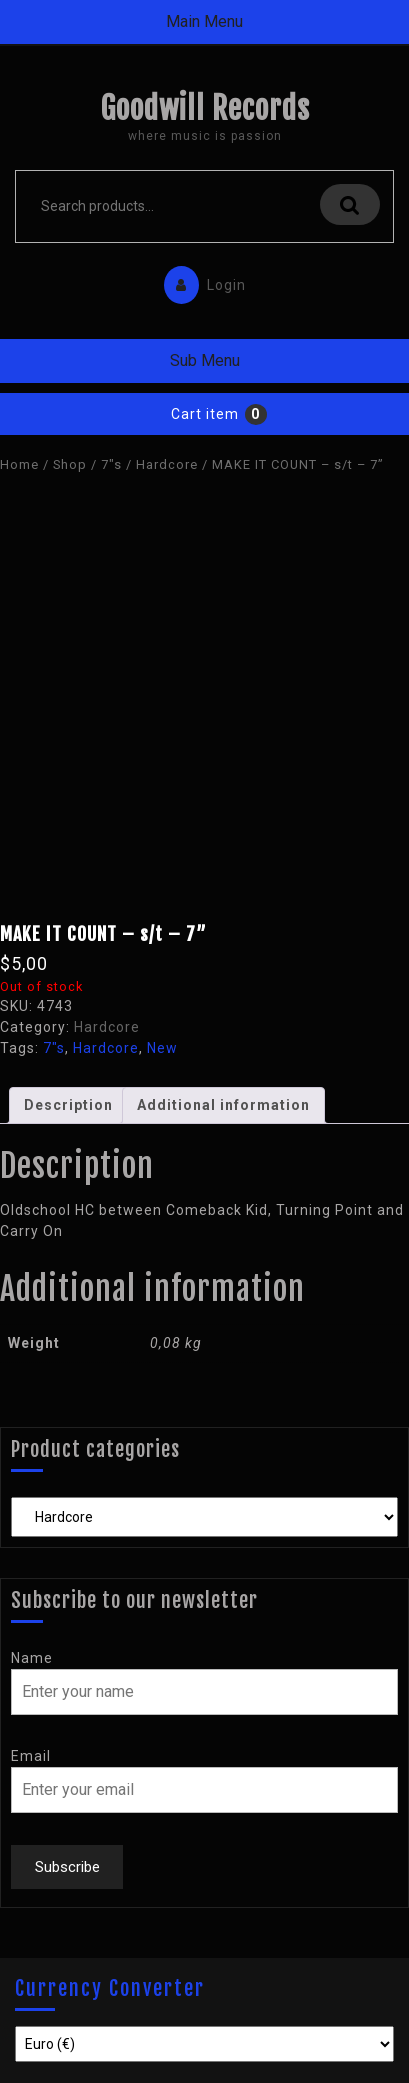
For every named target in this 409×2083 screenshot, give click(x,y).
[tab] (68, 1105)
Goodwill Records (205, 108)
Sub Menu (205, 360)
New (162, 1048)
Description (68, 1105)
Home (19, 464)
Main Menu (204, 21)
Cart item (205, 414)
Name (32, 1658)
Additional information (223, 1105)
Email (31, 1756)
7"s (111, 464)
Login (200, 280)
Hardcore (167, 464)
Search (350, 204)
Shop (70, 464)
